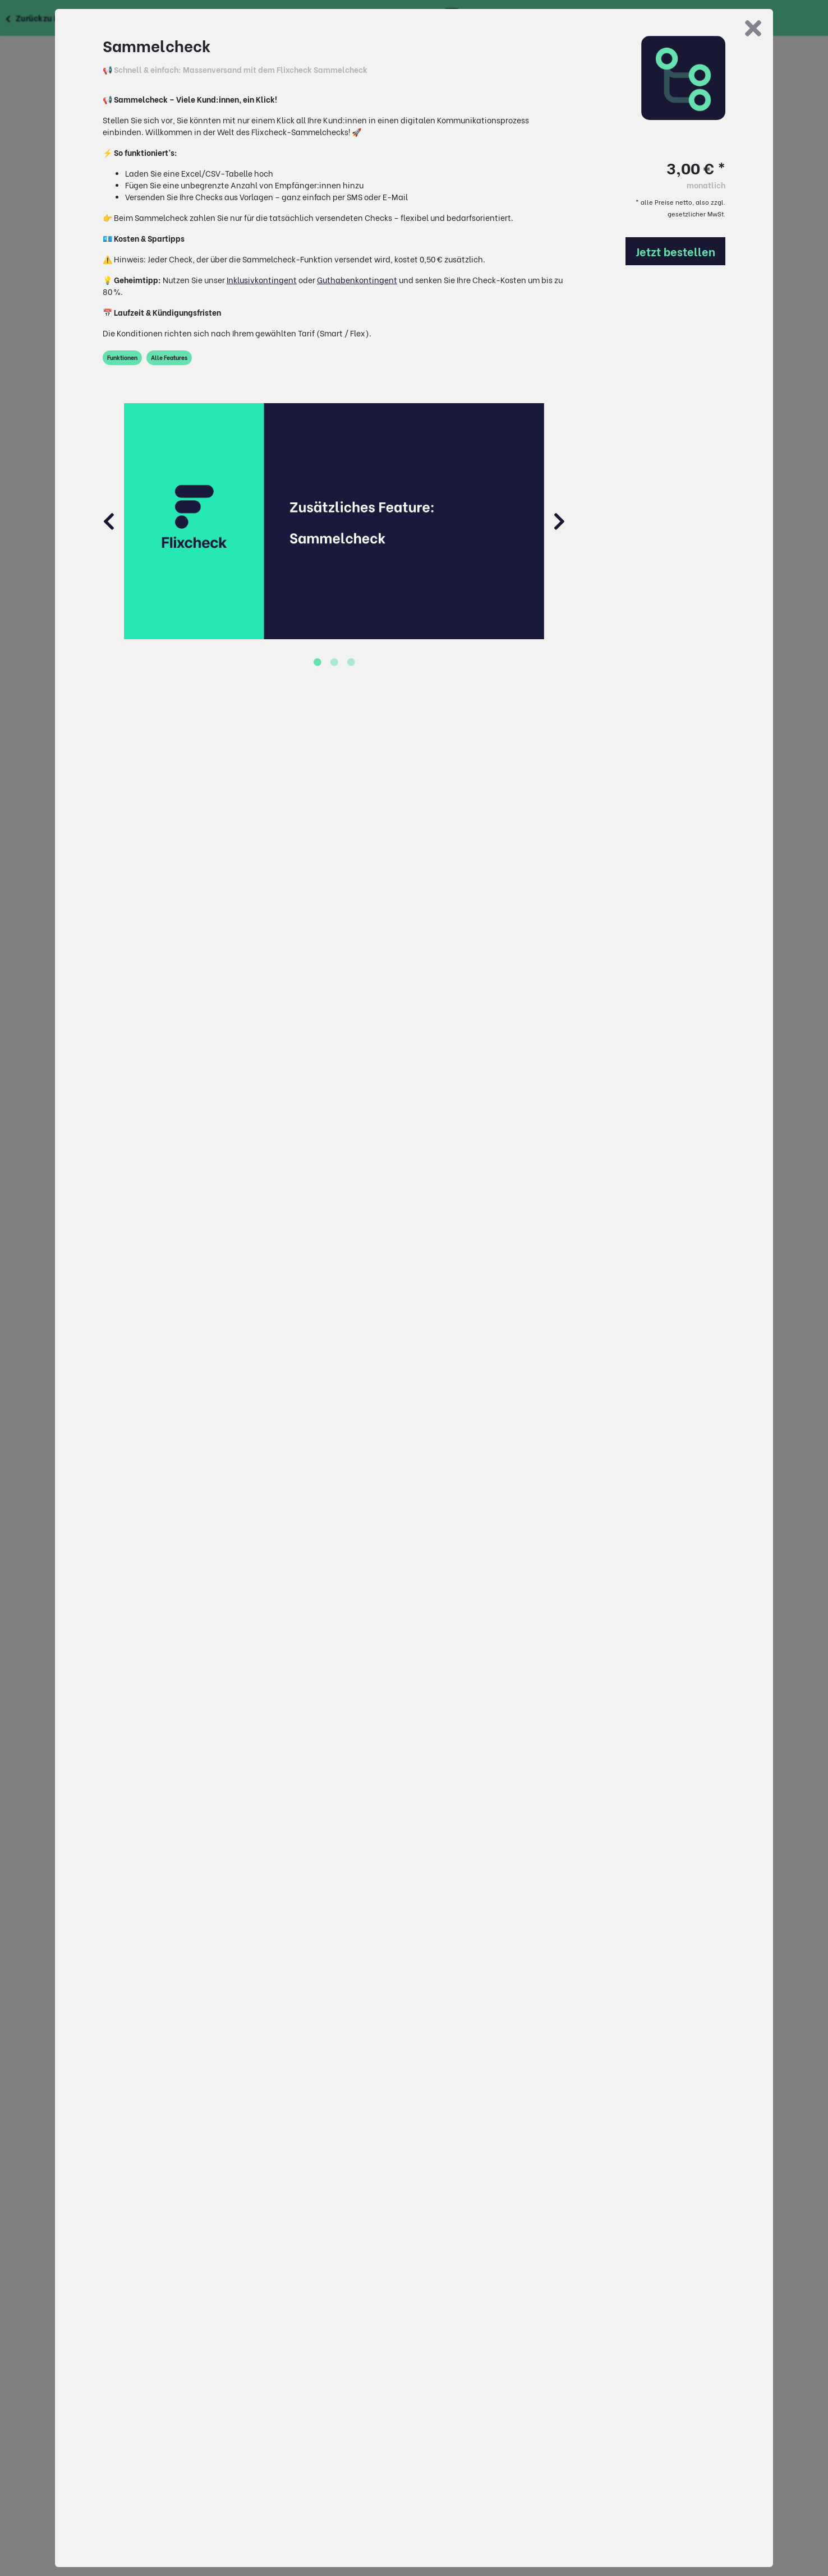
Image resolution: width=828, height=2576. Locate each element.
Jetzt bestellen (675, 251)
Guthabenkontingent (357, 280)
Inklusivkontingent (262, 280)
